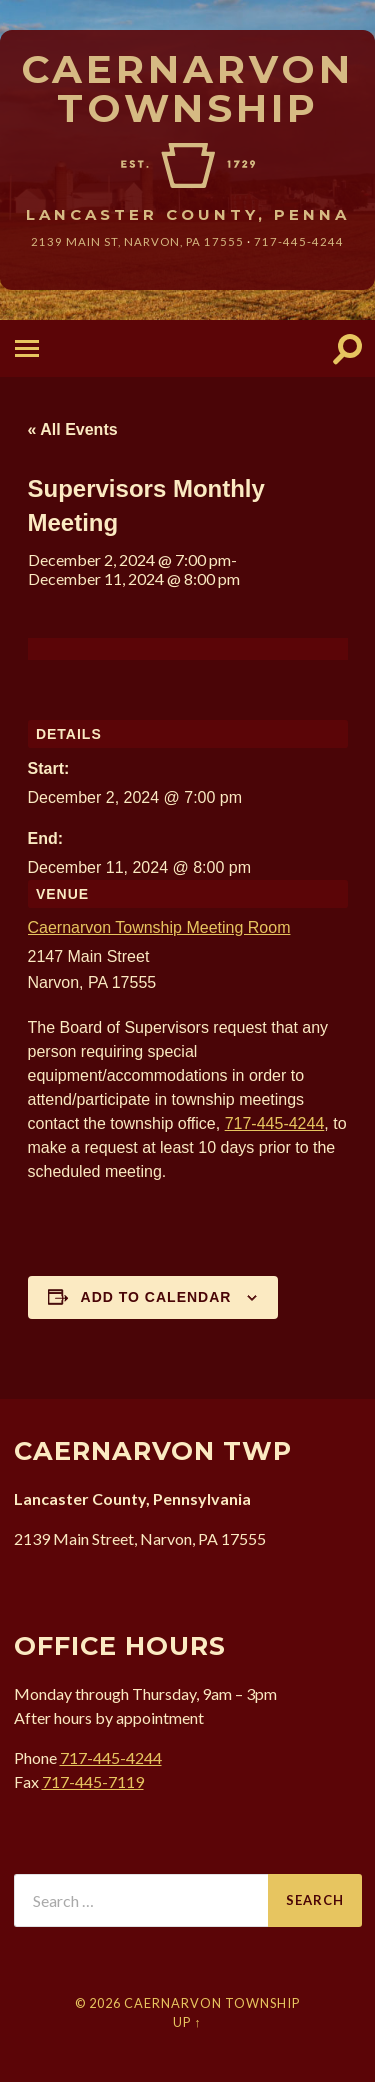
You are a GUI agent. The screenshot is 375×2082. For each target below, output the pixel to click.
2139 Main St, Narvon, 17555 (137, 241)
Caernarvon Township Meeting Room (159, 927)
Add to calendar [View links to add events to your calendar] (156, 1297)
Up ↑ (187, 2022)
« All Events (73, 429)
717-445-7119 (93, 1781)
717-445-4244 (299, 241)
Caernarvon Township (187, 88)
